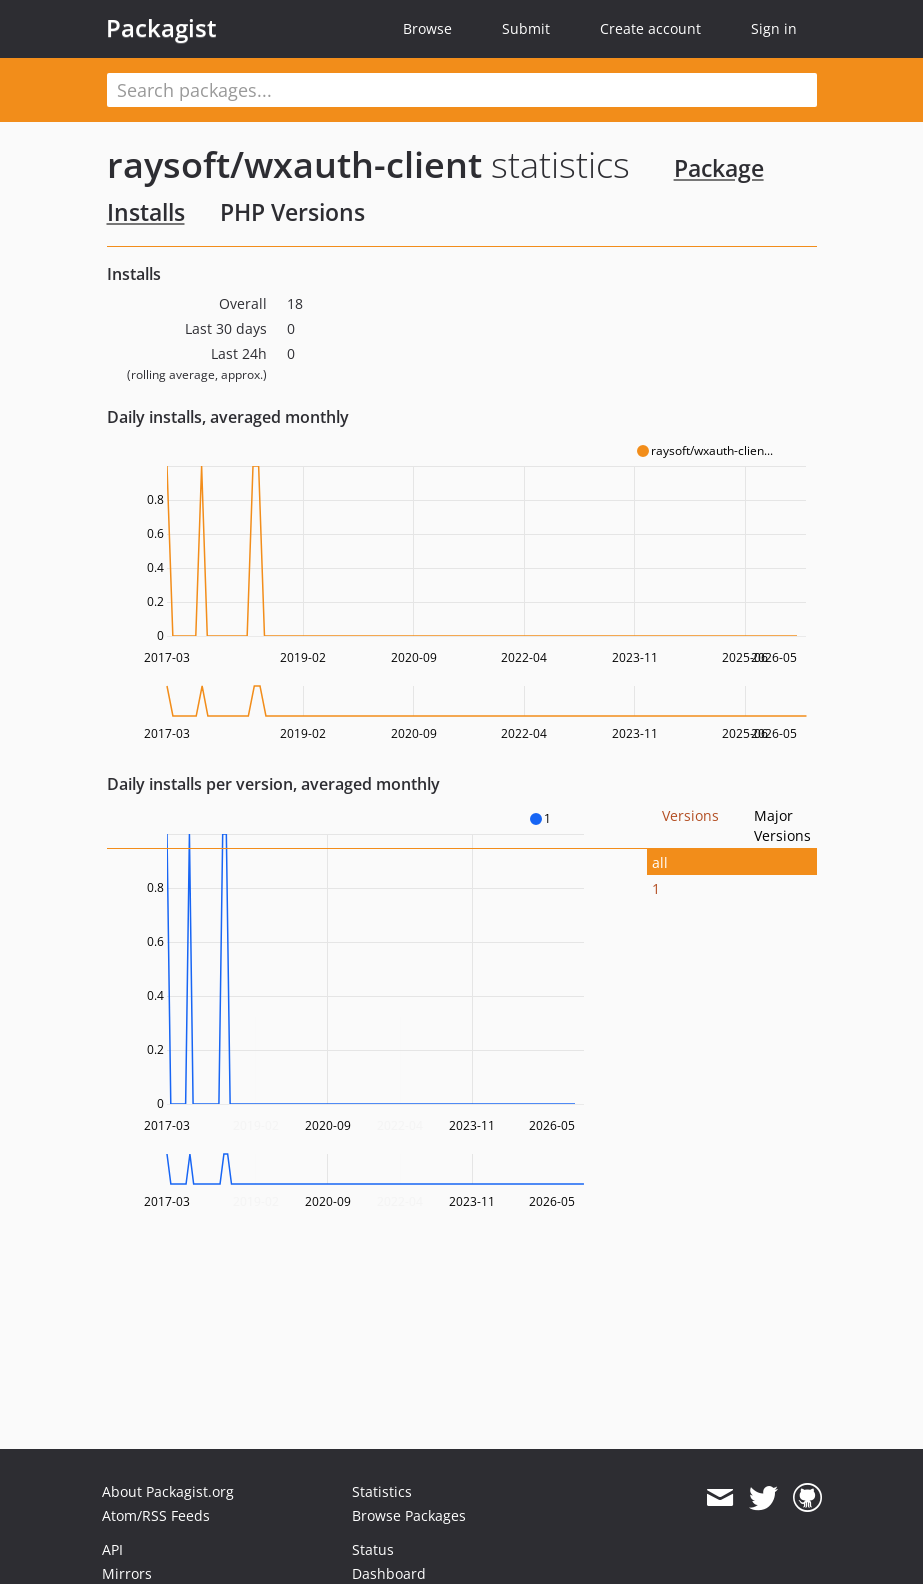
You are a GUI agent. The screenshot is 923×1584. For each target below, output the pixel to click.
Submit (526, 28)
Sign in (774, 28)
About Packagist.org (168, 1491)
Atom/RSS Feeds (156, 1515)
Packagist (161, 28)
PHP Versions (292, 212)
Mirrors (127, 1573)
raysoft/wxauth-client (294, 164)
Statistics (382, 1491)
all (660, 862)
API (112, 1549)
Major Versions (782, 825)
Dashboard (389, 1573)
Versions (690, 815)
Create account (650, 28)
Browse (427, 28)
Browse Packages (409, 1515)
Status (373, 1549)
